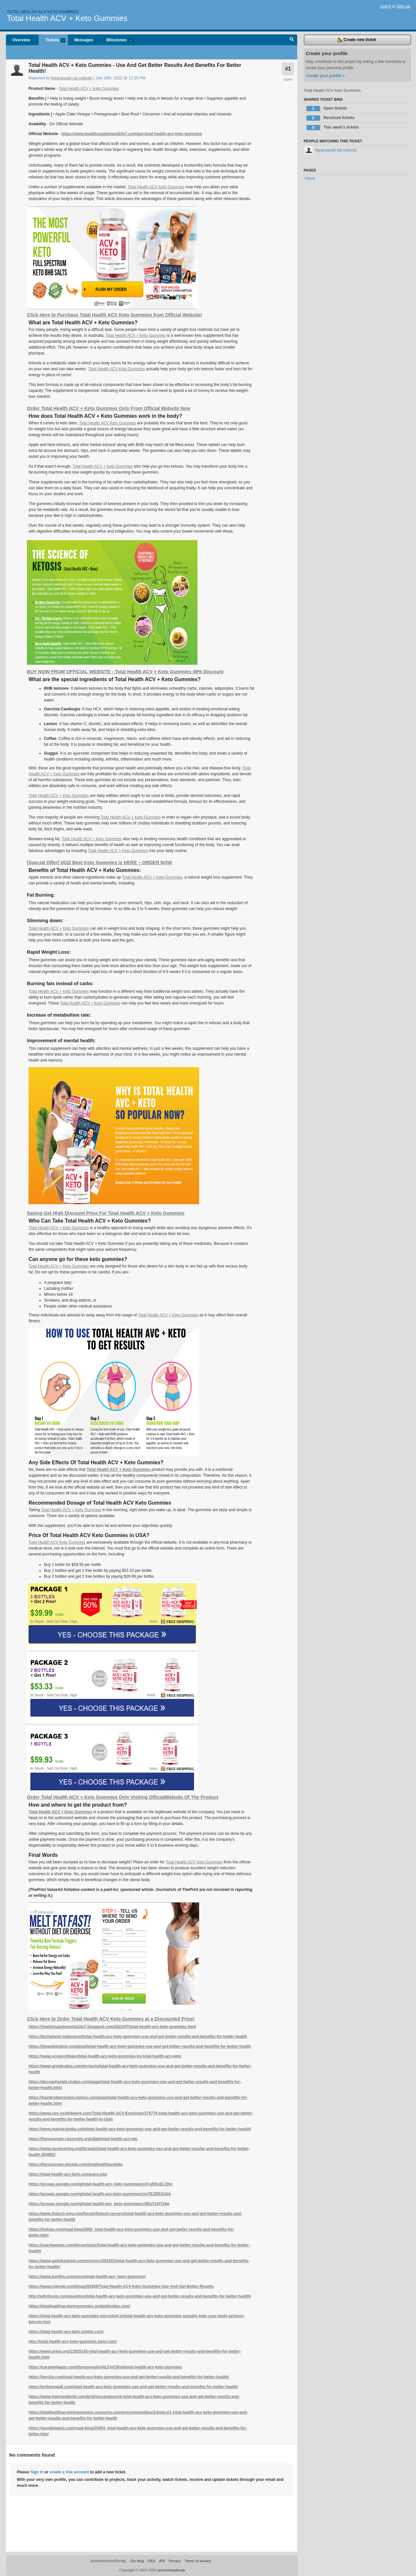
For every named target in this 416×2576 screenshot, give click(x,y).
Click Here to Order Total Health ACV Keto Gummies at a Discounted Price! (111, 2018)
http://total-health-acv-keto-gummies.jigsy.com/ (72, 2341)
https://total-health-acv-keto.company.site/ (68, 2174)
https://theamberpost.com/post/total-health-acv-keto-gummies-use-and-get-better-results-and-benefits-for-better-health (140, 2046)
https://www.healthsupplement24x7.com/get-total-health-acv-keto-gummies (131, 134)
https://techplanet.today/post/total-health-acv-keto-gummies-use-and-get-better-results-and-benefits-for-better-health (138, 2036)
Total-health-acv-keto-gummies (42, 12)
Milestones (116, 40)
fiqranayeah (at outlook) (72, 78)
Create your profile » (325, 75)
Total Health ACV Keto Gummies (156, 187)
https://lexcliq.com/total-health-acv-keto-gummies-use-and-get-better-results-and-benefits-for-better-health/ (129, 2377)
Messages (83, 40)
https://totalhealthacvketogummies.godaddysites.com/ (79, 2306)
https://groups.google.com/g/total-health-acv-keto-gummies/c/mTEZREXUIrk (100, 2194)
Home (310, 178)
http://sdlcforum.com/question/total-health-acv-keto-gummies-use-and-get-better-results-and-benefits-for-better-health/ (140, 2296)
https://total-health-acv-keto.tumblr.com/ (66, 2331)
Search (291, 40)
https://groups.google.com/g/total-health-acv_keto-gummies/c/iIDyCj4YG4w (99, 2203)
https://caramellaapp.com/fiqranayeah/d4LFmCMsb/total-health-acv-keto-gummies (105, 2367)
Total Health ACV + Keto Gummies (67, 18)
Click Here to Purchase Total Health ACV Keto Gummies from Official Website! (114, 314)
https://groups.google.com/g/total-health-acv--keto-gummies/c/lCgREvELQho (101, 2184)
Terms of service (198, 2561)
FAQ (151, 2561)
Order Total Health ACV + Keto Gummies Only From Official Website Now (108, 408)
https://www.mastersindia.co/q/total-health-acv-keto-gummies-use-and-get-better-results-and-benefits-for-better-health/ (140, 2129)
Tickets (52, 40)
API (162, 2561)
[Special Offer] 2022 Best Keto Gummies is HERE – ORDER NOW (99, 862)
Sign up (403, 6)
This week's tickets (332, 127)
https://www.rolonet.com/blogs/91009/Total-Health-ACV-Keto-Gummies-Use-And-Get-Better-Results (121, 2286)
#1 (288, 68)
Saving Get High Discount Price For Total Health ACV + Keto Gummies (105, 1213)
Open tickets (326, 108)
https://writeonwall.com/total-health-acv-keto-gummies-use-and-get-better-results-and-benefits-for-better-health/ (133, 2386)
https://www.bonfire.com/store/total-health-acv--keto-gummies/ (87, 2276)
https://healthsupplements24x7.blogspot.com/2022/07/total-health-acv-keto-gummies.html (112, 2026)
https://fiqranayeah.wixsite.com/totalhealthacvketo (76, 2164)
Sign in (36, 2472)
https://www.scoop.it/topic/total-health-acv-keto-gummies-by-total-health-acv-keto (105, 2056)
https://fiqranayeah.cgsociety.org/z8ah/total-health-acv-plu (83, 2139)
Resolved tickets (330, 118)
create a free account (69, 2472)
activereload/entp (108, 2560)
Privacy (175, 2561)
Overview (21, 40)
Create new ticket (356, 40)
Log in (385, 6)
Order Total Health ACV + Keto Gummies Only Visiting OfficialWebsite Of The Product (122, 1797)
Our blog (137, 2561)
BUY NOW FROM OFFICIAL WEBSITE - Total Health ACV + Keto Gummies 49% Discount (125, 671)
